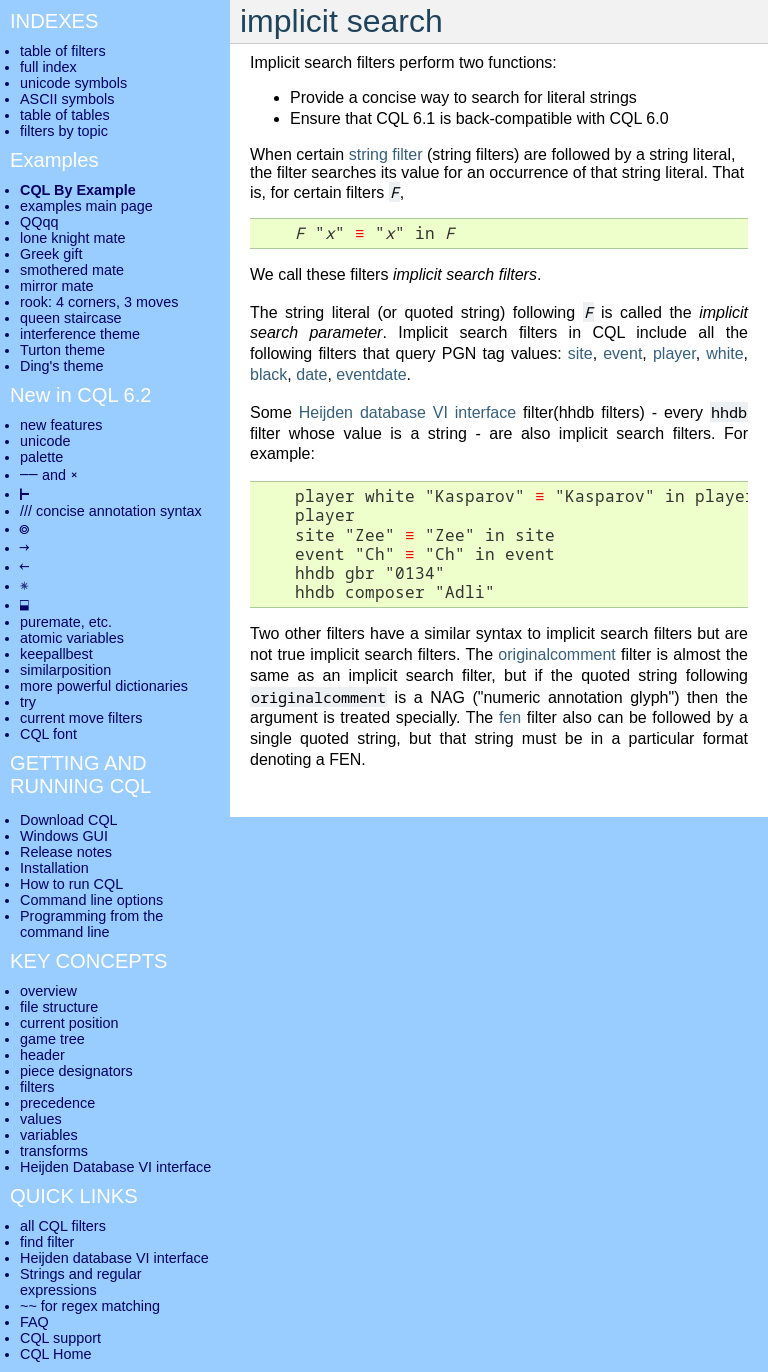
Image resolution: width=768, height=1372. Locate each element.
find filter (47, 1242)
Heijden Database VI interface (115, 1167)
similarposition (65, 670)
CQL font (48, 734)
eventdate (371, 374)
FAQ (34, 1322)
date (311, 374)
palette (41, 457)
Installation (54, 868)
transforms (54, 1151)
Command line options (91, 900)
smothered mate (72, 270)
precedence (57, 1103)
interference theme (80, 334)
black (268, 374)
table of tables (65, 115)
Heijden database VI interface (407, 412)
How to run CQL (71, 884)
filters (37, 1087)
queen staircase (71, 318)
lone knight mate (73, 238)
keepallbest (56, 654)
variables (49, 1135)
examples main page (86, 206)
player (674, 353)
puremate (50, 622)
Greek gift (51, 254)
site (580, 353)
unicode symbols (73, 83)
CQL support (60, 1338)
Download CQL (69, 820)
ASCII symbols (67, 99)
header (42, 1055)
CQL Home (55, 1354)
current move (62, 718)
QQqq (39, 222)
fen (510, 717)
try (28, 702)
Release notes (66, 852)
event (622, 353)
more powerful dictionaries (104, 686)
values (41, 1119)
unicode (45, 441)
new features (61, 425)
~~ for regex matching (90, 1306)
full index (48, 67)
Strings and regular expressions (81, 1282)
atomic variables (72, 638)
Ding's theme (62, 366)
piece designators (76, 1071)
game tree (52, 1039)
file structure (59, 1007)
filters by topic (64, 131)
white (724, 353)
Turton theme (62, 350)
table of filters (63, 51)
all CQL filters (63, 1226)
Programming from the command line (91, 924)
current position (69, 1023)
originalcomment (556, 654)
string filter (386, 154)
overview (48, 991)
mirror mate (57, 286)
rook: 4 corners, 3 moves (99, 302)
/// (26, 511)
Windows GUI (64, 836)
